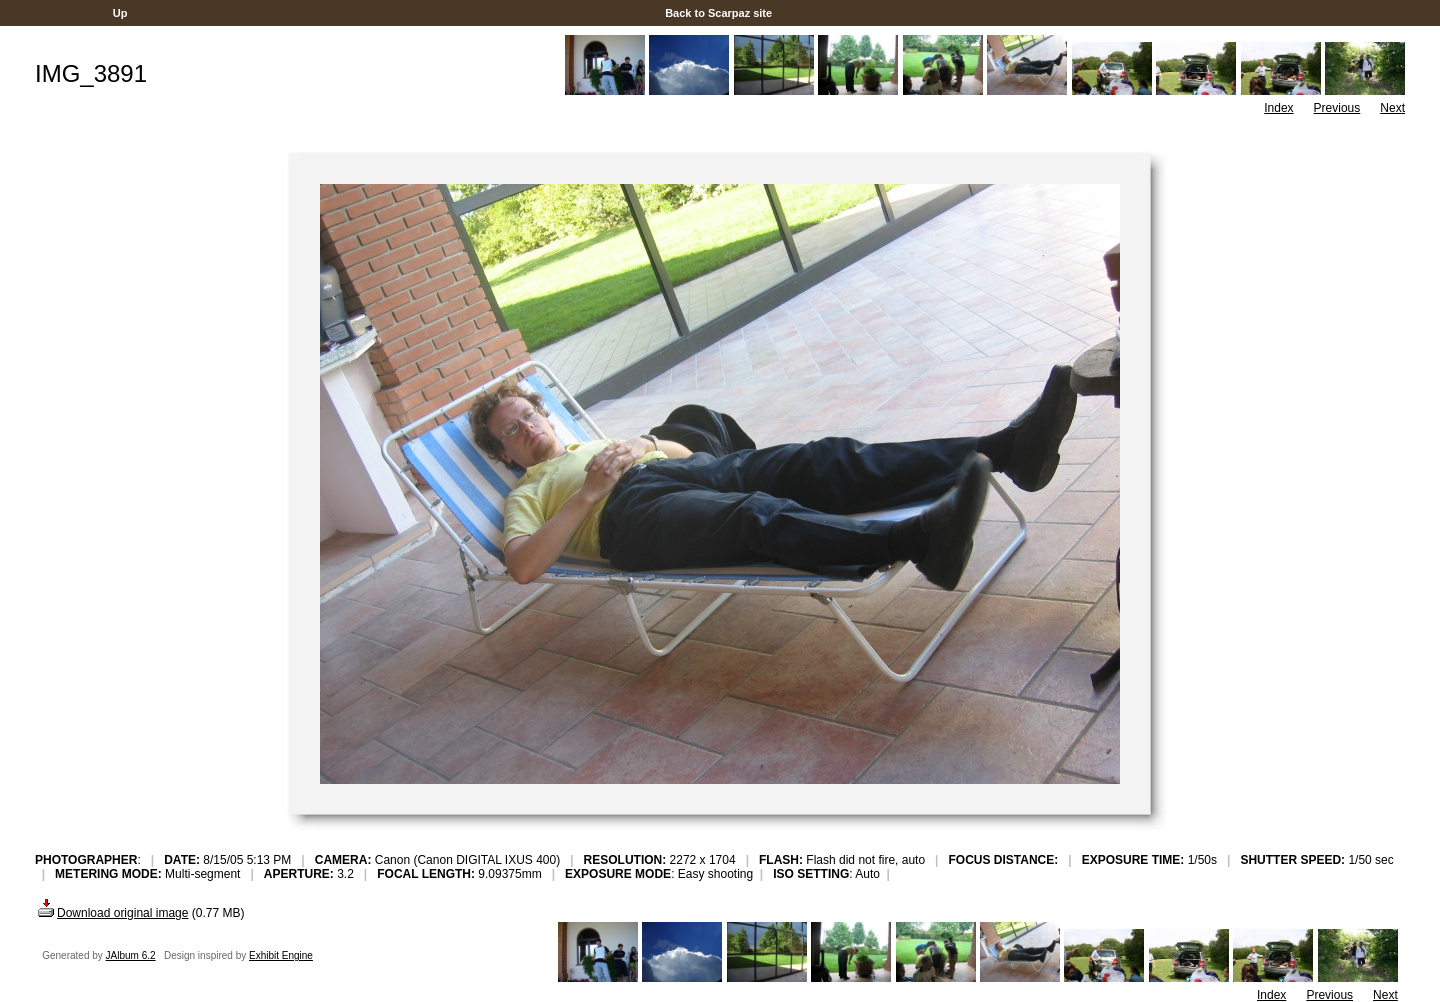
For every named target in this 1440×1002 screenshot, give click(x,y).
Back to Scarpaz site (718, 13)
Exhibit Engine (281, 955)
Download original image (111, 913)
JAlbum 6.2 (131, 955)
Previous (1337, 108)
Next (1392, 108)
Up (120, 13)
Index (1278, 108)
